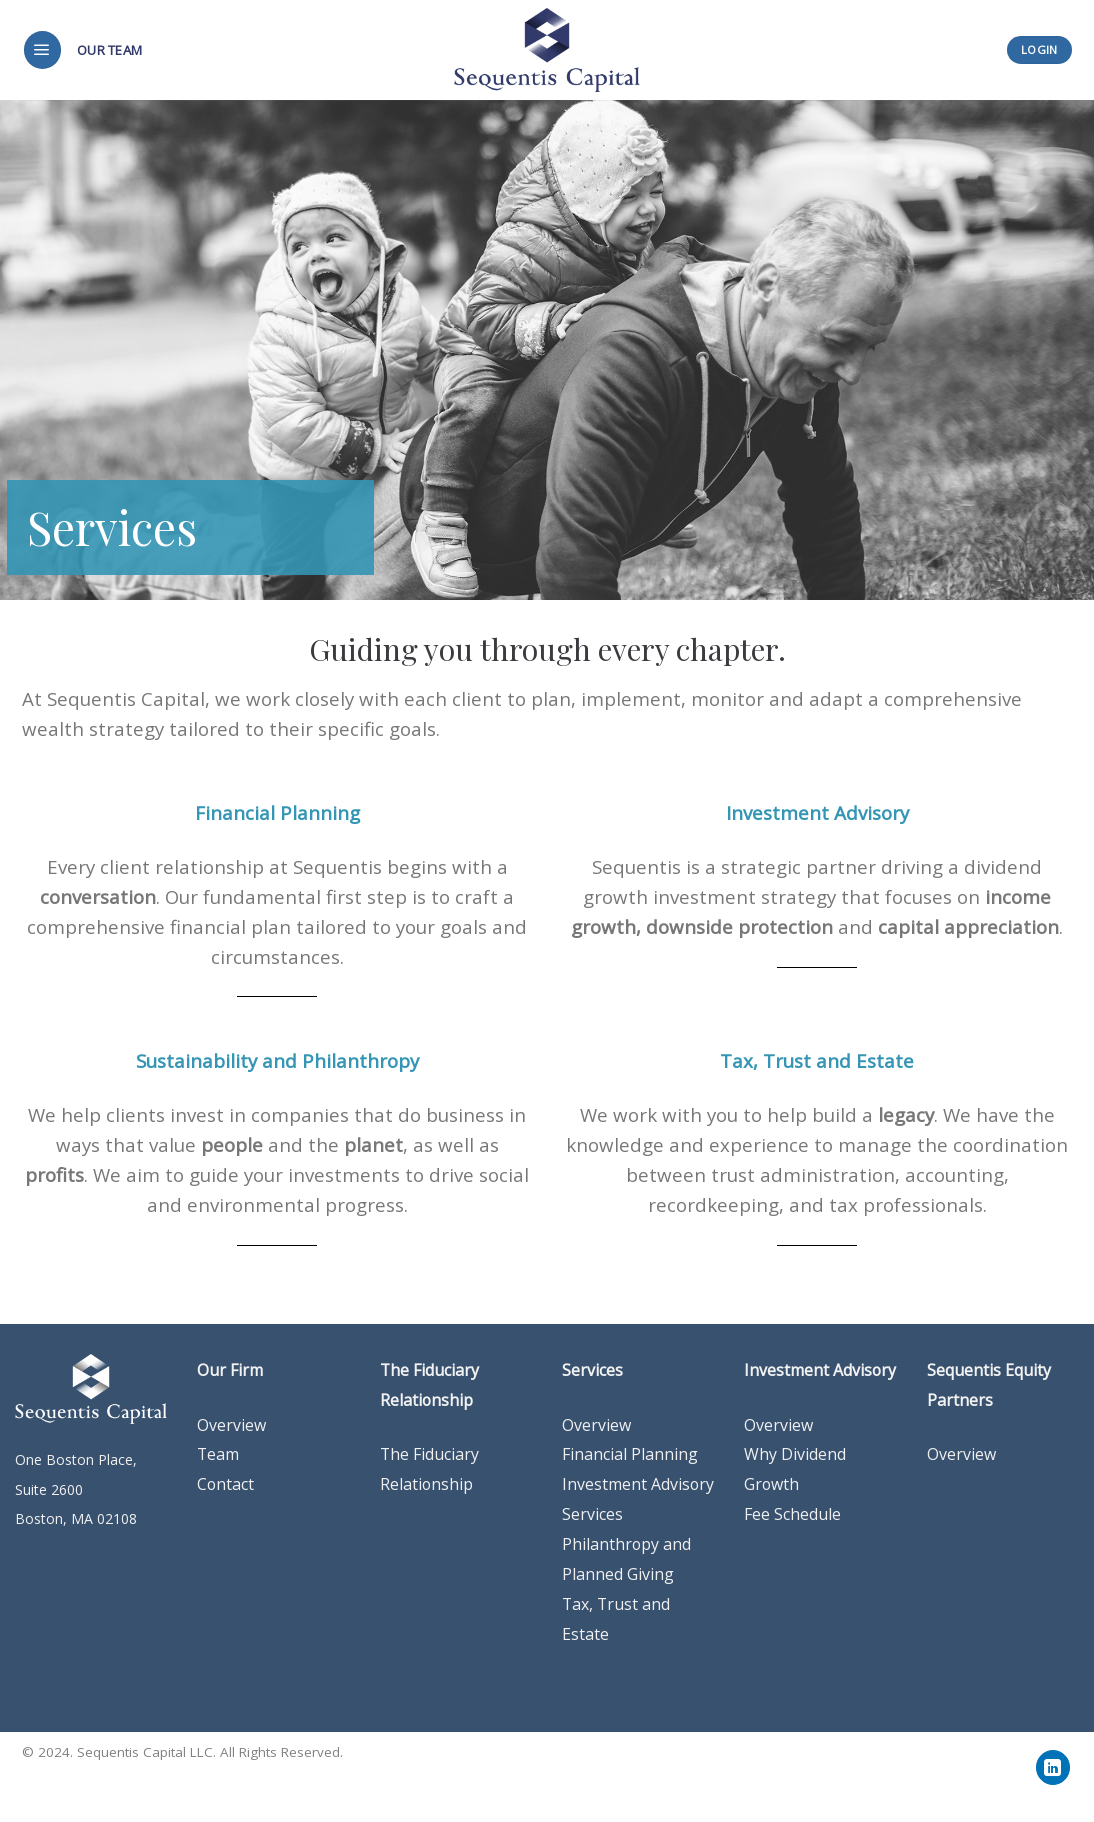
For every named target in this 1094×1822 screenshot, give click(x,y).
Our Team (109, 50)
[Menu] (42, 50)
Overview (596, 1425)
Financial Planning (630, 1454)
